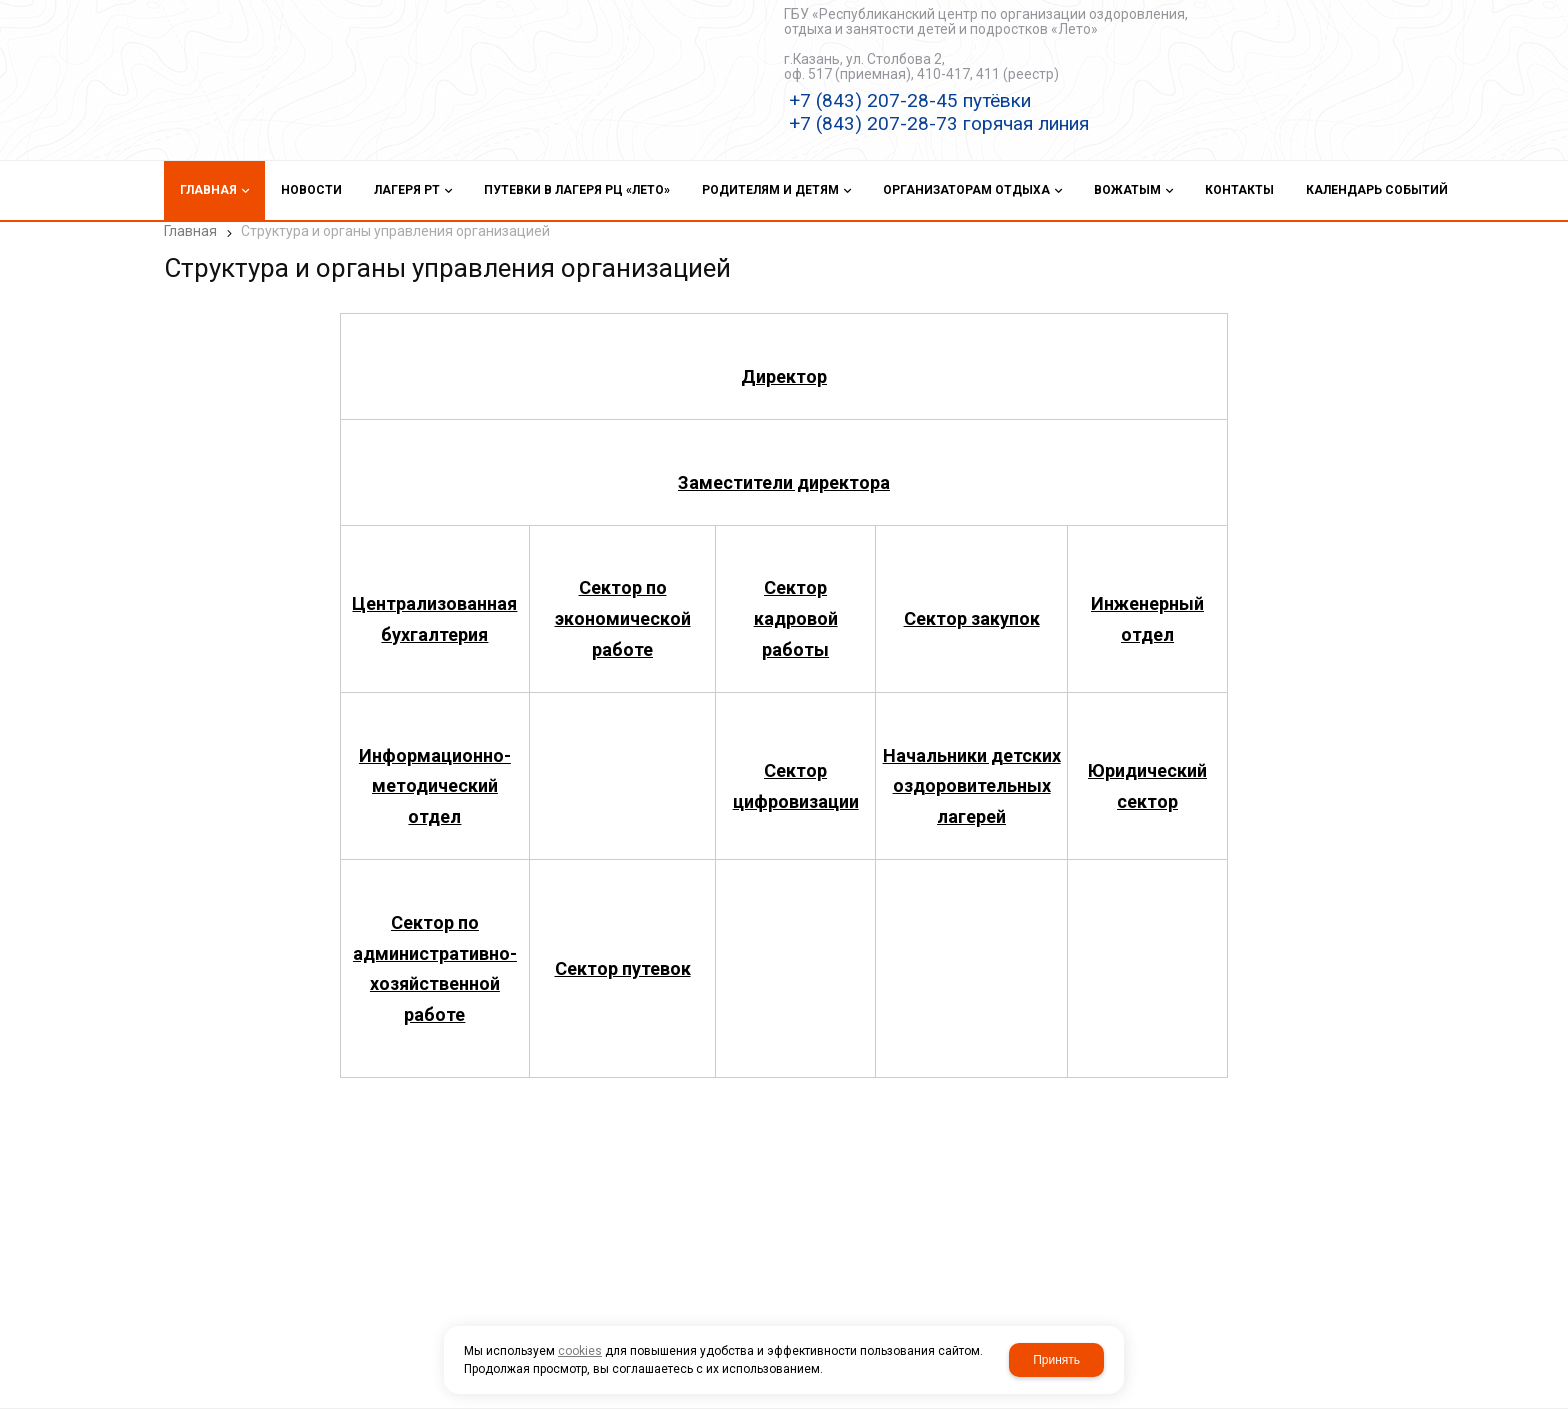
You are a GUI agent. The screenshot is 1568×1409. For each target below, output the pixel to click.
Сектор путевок (623, 956)
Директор (784, 364)
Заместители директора (784, 470)
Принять (1056, 1360)
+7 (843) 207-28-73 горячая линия (939, 123)
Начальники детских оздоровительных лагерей (972, 774)
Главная (190, 231)
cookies (580, 1351)
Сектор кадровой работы (796, 606)
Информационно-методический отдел (435, 774)
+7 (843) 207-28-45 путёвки (910, 100)
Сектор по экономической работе (623, 606)
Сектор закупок (972, 606)
